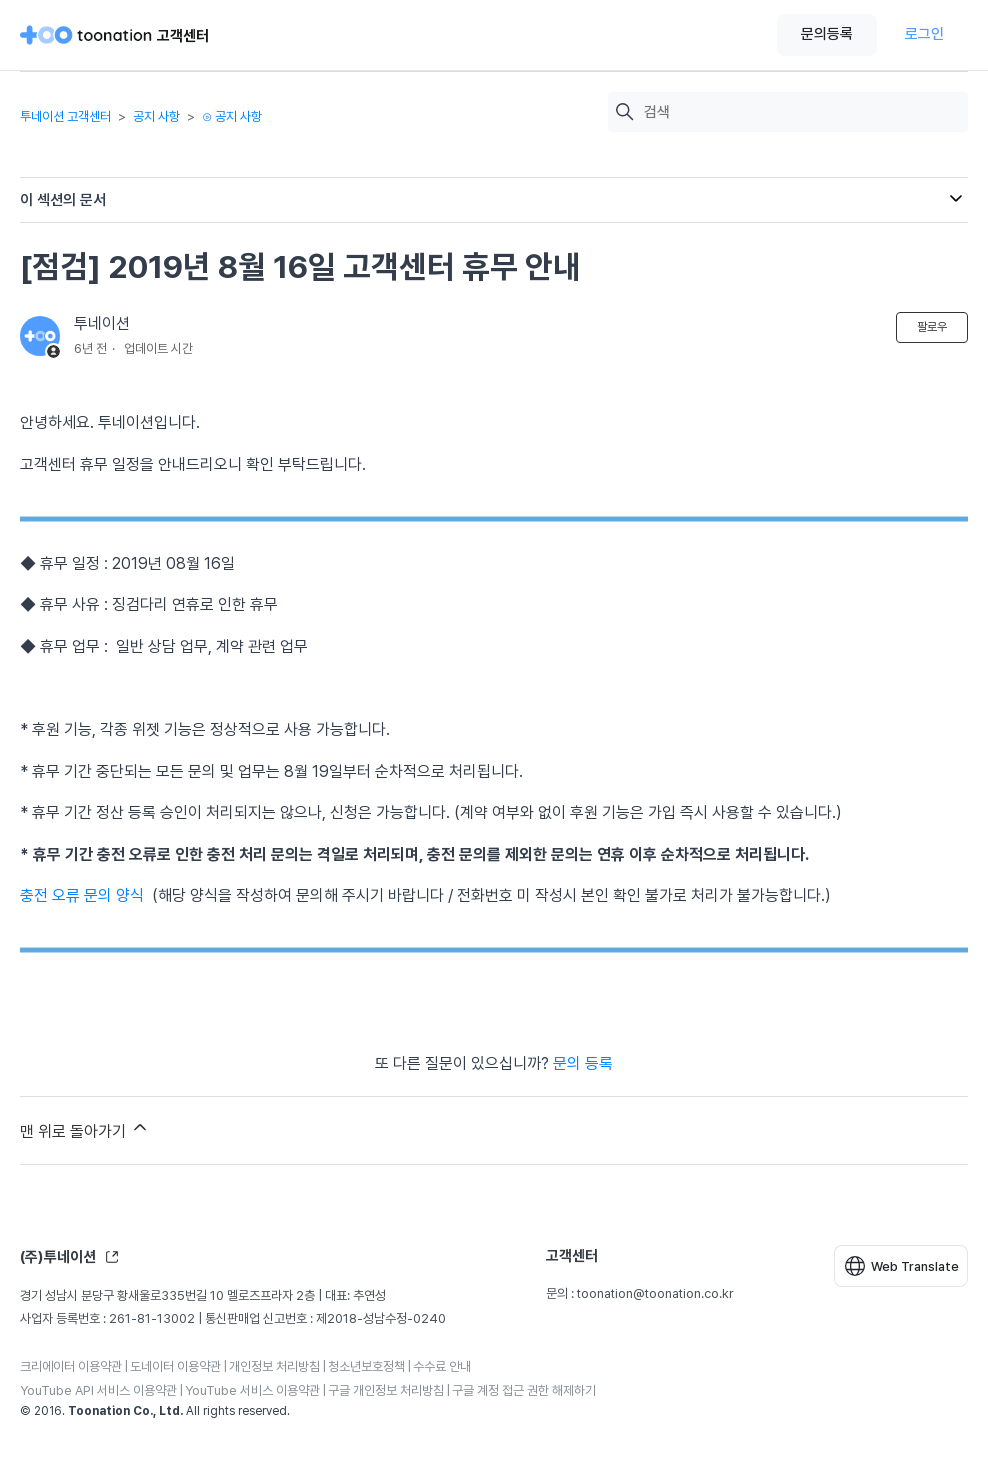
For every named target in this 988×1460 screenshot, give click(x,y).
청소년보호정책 (366, 1366)
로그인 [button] (924, 34)
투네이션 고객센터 (65, 116)
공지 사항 (156, 116)
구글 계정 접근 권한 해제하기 (524, 1390)
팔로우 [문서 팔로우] (932, 327)
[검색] (801, 112)
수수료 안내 (442, 1366)
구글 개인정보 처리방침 (386, 1390)
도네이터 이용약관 (175, 1366)
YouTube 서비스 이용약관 (252, 1390)
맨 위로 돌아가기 (85, 1129)
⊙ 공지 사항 (232, 116)
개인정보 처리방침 (274, 1366)
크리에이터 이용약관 (71, 1366)
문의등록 (827, 34)
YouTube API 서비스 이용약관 (98, 1390)
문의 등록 (583, 1063)
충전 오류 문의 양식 (82, 895)
